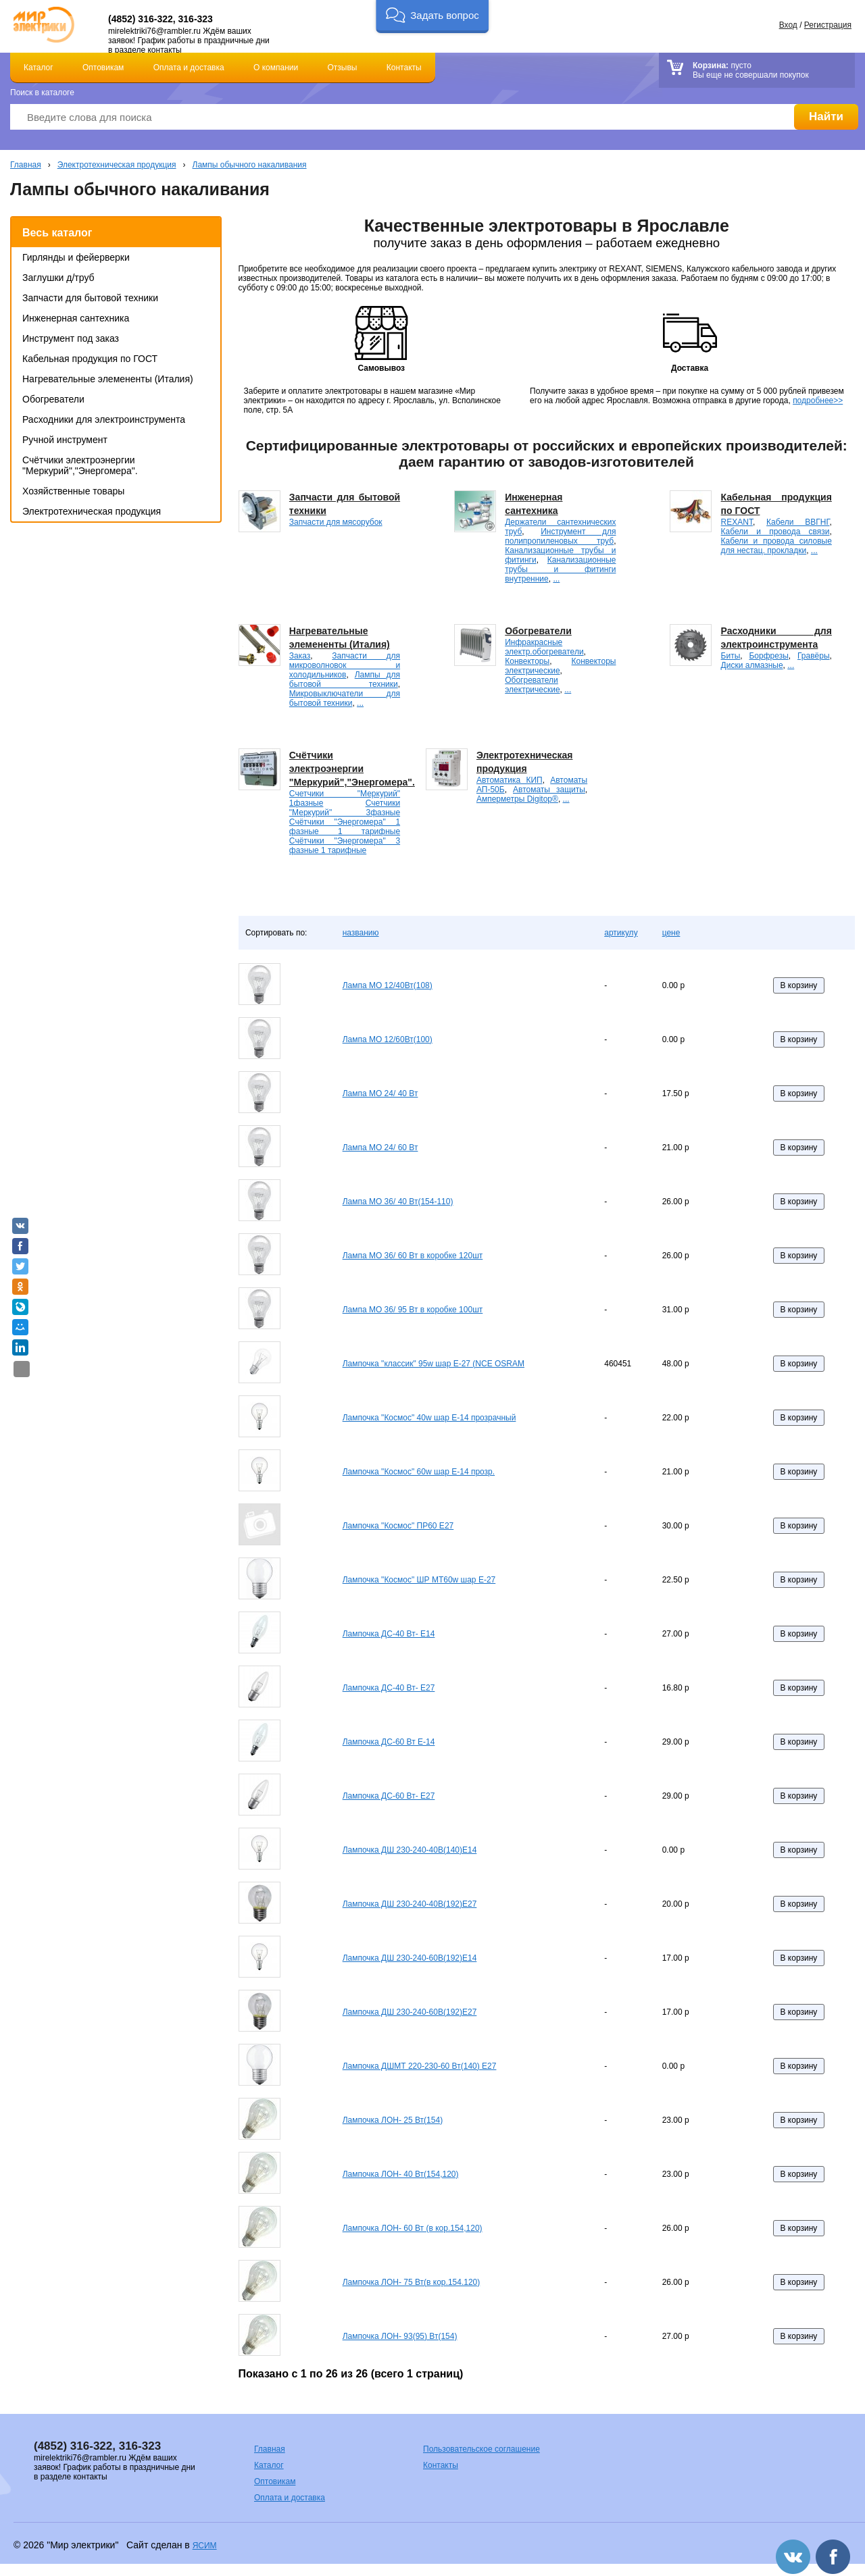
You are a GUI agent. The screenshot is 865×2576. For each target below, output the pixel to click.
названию (361, 932)
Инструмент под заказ (70, 338)
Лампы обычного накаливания (250, 165)
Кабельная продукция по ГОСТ (89, 358)
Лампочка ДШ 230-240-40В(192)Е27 (410, 1904)
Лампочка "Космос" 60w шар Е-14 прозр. (419, 1471)
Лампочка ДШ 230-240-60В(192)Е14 (410, 1958)
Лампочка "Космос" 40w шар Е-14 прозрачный (429, 1417)
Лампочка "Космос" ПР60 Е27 (398, 1525)
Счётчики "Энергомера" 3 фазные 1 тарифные (344, 845)
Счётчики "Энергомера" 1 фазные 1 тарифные (344, 826)
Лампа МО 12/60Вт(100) (387, 1039)
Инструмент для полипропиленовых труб (560, 536)
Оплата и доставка (188, 67)
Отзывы (342, 67)
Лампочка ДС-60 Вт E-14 (389, 1742)
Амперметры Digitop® (517, 799)
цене (671, 932)
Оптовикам (103, 67)
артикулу (620, 932)
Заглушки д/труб (58, 277)
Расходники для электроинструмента (103, 419)
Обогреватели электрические (532, 684)
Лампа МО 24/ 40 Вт (380, 1093)
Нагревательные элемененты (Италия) (107, 378)
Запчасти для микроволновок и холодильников (344, 665)
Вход (788, 25)
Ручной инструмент (64, 439)
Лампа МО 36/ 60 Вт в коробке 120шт (413, 1255)
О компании (275, 67)
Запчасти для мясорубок (335, 522)
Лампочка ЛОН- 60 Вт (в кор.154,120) (413, 2228)
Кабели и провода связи (775, 531)
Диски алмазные (752, 665)
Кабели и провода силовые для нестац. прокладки (776, 545)
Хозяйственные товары (73, 491)
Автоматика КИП (509, 780)
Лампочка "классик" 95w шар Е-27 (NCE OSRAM (433, 1363)
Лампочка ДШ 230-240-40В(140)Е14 (410, 1850)
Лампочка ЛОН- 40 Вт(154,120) (401, 2174)
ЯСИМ (205, 2545)
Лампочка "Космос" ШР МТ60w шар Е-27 (419, 1580)
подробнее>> (818, 400)
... (556, 579)
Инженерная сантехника (75, 318)
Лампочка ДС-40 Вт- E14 (389, 1634)
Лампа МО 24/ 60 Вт (380, 1147)
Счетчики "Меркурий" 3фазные (344, 807)
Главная (25, 165)
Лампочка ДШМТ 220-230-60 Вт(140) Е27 (420, 2066)
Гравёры (813, 656)
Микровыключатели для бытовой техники (344, 698)
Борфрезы (768, 656)
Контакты (404, 67)
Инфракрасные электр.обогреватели (544, 647)
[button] (432, 16)
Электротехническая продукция (116, 165)
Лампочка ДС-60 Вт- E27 (389, 1796)
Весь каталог (57, 232)
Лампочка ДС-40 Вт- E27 (389, 1688)
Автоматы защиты (549, 789)
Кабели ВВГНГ (797, 522)
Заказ (299, 656)
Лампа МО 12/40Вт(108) (387, 985)
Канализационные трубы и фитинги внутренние (560, 569)
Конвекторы (527, 661)
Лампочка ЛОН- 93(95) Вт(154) (400, 2336)
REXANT (737, 522)
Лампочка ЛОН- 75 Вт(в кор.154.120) (411, 2282)
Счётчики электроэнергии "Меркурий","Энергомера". (80, 465)
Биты (731, 656)
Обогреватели (53, 399)
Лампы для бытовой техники (344, 679)
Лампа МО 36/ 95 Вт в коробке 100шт (413, 1309)
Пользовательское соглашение (481, 2449)
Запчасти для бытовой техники (90, 297)
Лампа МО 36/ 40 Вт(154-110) (398, 1201)
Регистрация (827, 25)
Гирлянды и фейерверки (76, 257)
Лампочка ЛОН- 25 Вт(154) (393, 2120)
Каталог (38, 67)
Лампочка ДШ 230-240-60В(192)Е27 (410, 2012)
